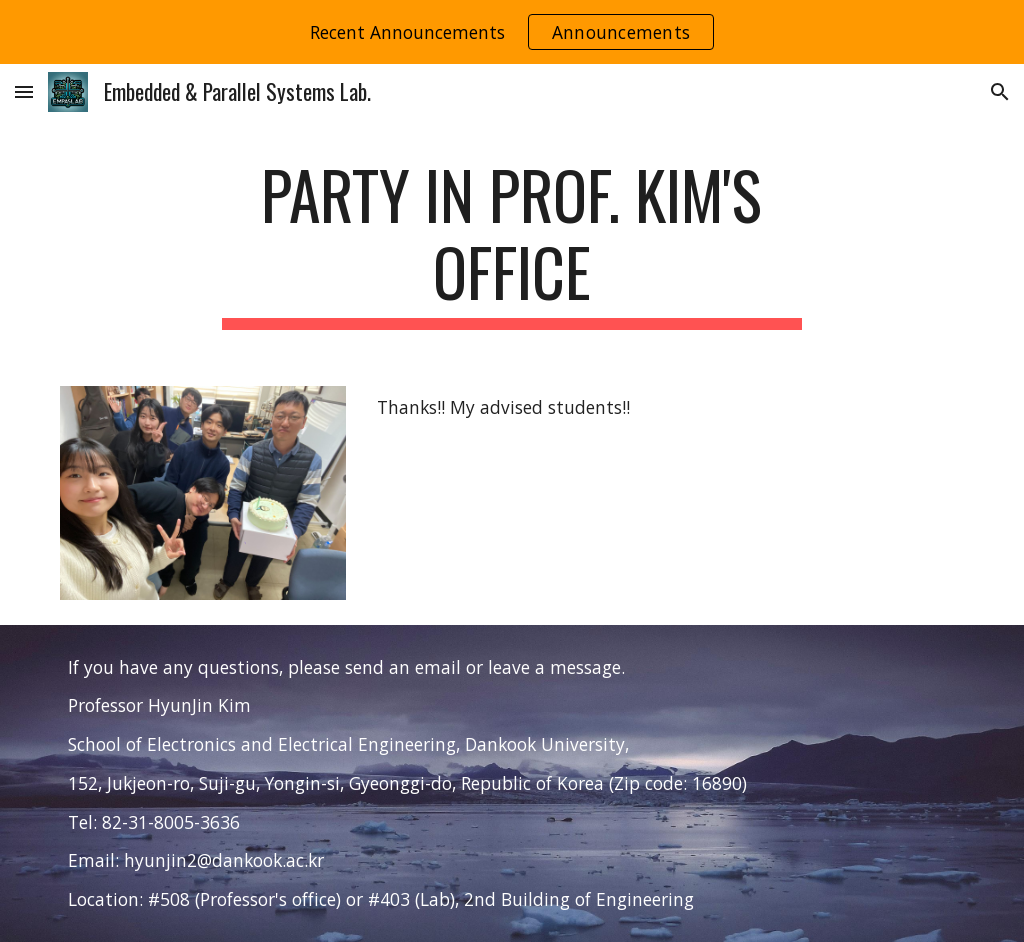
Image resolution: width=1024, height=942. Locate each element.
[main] (511, 243)
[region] (512, 32)
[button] (24, 91)
